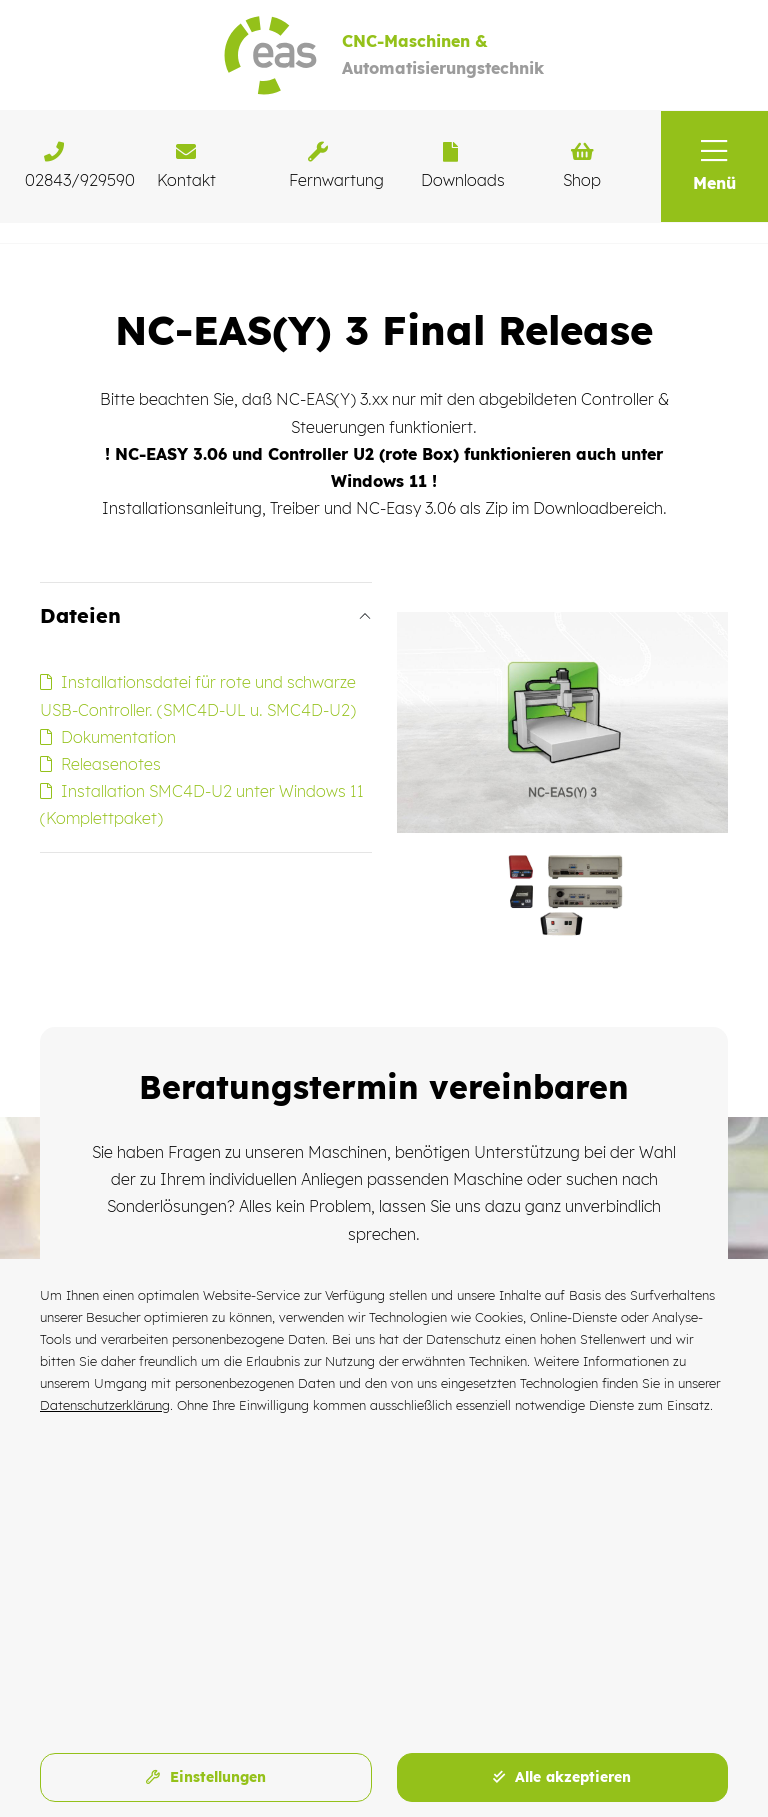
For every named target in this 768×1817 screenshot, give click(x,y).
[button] (714, 166)
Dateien (80, 615)
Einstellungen (206, 1777)
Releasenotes (100, 764)
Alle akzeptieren (562, 1777)
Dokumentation (108, 737)
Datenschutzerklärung (105, 1405)
